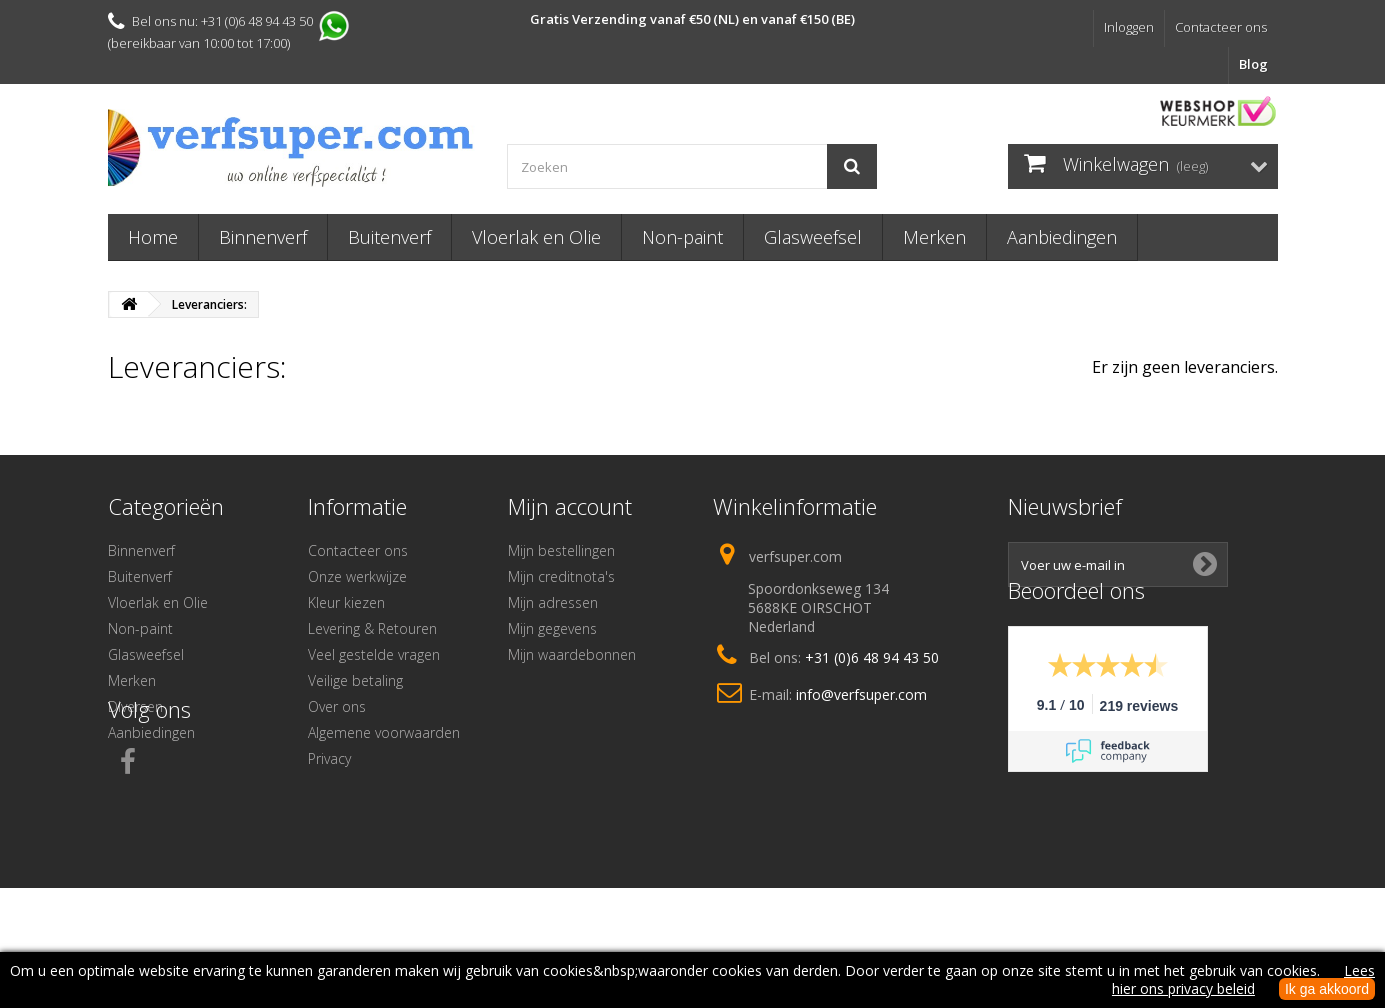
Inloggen (1129, 27)
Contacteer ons (1221, 27)
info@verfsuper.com (861, 694)
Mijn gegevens (552, 628)
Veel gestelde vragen (374, 654)
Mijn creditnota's (561, 576)
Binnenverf (263, 237)
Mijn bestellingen (561, 550)
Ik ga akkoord (1327, 989)
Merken (934, 237)
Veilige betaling (355, 680)
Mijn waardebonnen (572, 654)
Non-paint (682, 237)
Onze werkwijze (357, 576)
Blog (1253, 64)
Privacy (329, 758)
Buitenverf (389, 237)
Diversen (135, 706)
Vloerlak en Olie (536, 237)
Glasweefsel (813, 237)
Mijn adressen (553, 602)
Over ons (337, 706)
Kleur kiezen (346, 602)
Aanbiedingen (1062, 237)
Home (153, 237)
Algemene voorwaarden (384, 732)
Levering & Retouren (372, 628)
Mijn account (570, 506)
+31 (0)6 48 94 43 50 (872, 657)
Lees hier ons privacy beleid (1243, 979)
